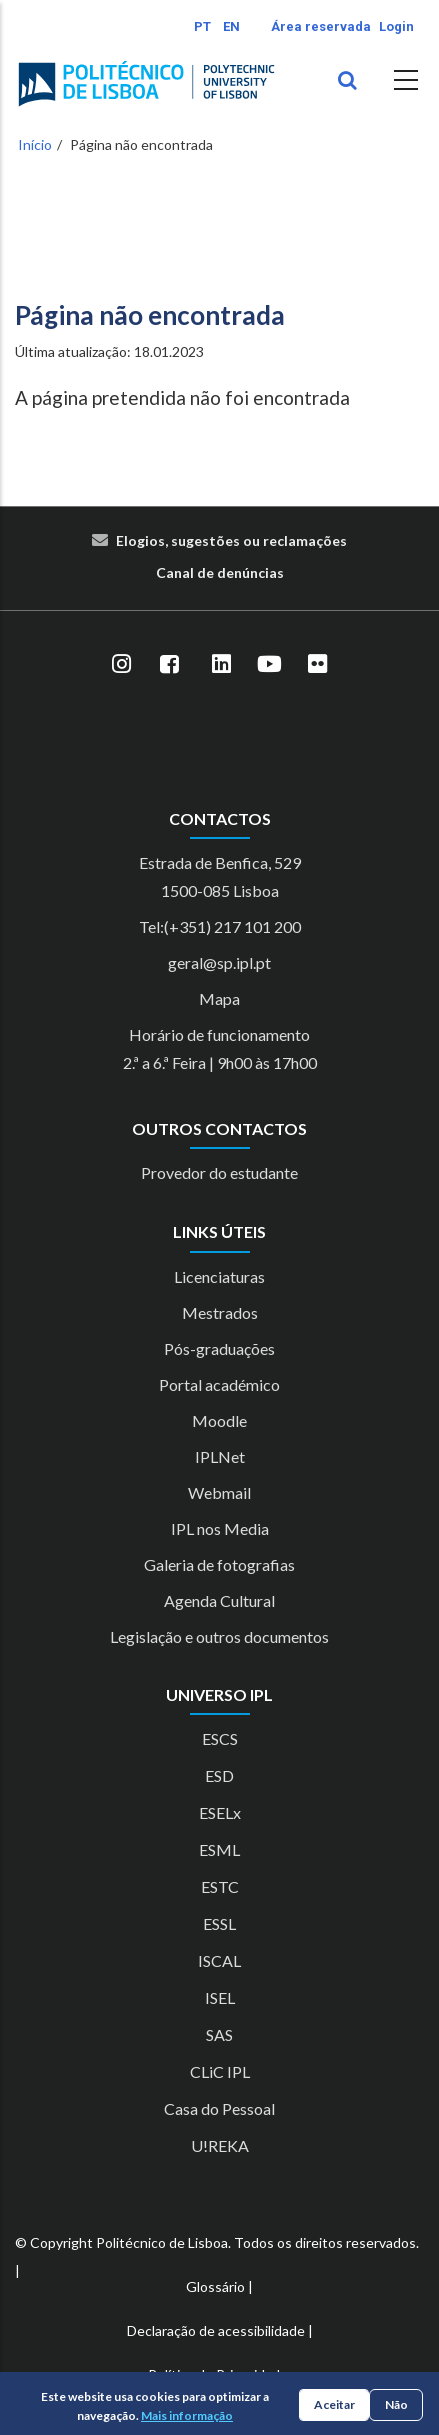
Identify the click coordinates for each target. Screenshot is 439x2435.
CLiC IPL (220, 2071)
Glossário (215, 2286)
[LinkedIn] (222, 665)
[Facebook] (170, 665)
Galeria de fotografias (219, 1564)
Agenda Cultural (219, 1600)
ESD (219, 1775)
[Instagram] (122, 665)
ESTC (220, 1886)
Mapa (219, 998)
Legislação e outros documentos (219, 1636)
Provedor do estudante (219, 1172)
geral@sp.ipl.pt (219, 962)
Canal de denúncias (220, 572)
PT (202, 26)
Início (35, 144)
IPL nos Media (220, 1528)
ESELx (220, 1812)
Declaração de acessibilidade (216, 2330)
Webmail (219, 1492)
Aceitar (334, 2404)
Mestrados (220, 1312)
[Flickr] (318, 665)
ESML (219, 1849)
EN (231, 26)
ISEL (220, 1997)
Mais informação (187, 2415)
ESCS (220, 1738)
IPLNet (220, 1456)
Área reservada (321, 26)
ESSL (219, 1923)
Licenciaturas (219, 1276)
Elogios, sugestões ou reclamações (231, 540)
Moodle (219, 1420)
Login (396, 26)
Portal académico (219, 1384)
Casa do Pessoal (219, 2108)
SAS (219, 2034)
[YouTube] (270, 665)
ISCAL (219, 1960)
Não (396, 2404)
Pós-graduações (219, 1348)
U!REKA (220, 2145)
